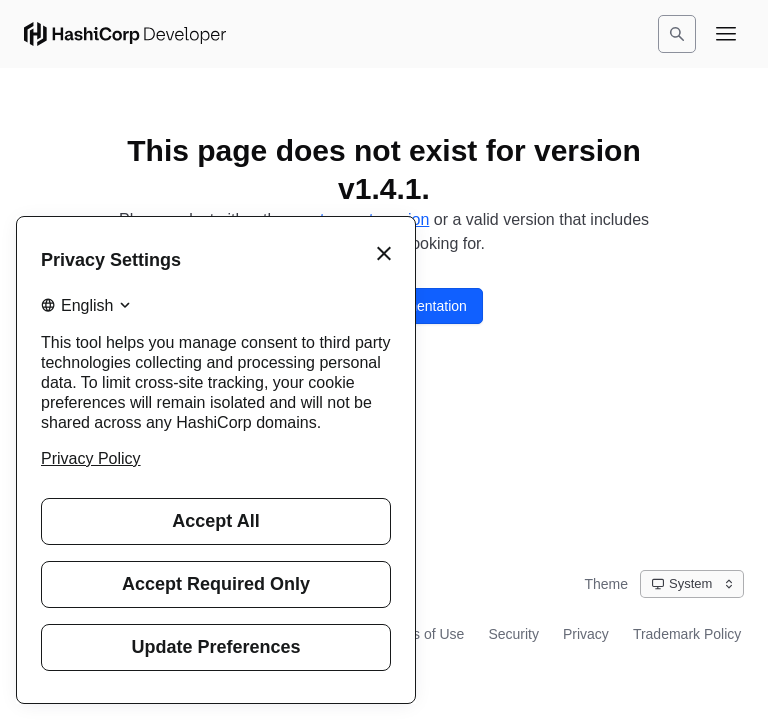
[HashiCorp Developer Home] (125, 34)
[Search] (677, 34)
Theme (606, 584)
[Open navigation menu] (726, 34)
